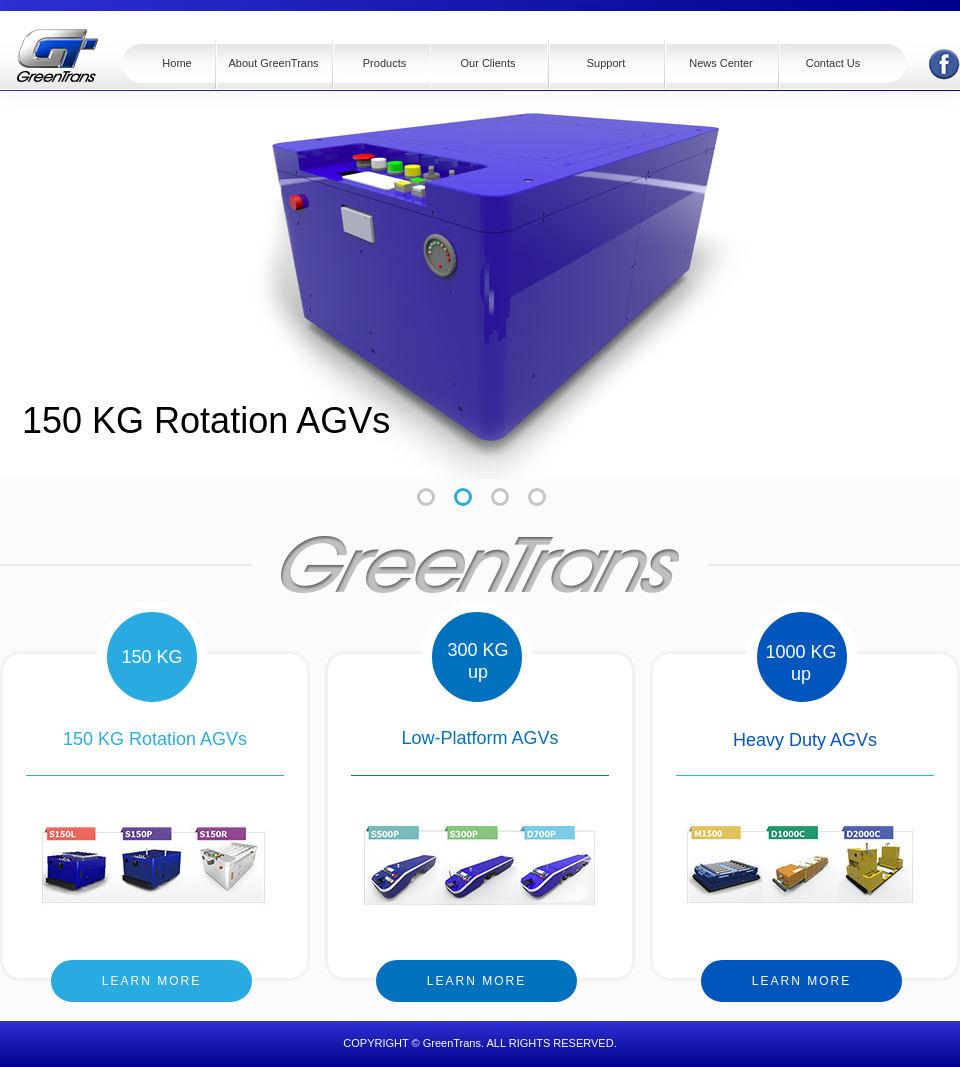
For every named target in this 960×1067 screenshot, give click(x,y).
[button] (381, 65)
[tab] (463, 497)
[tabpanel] (480, 279)
